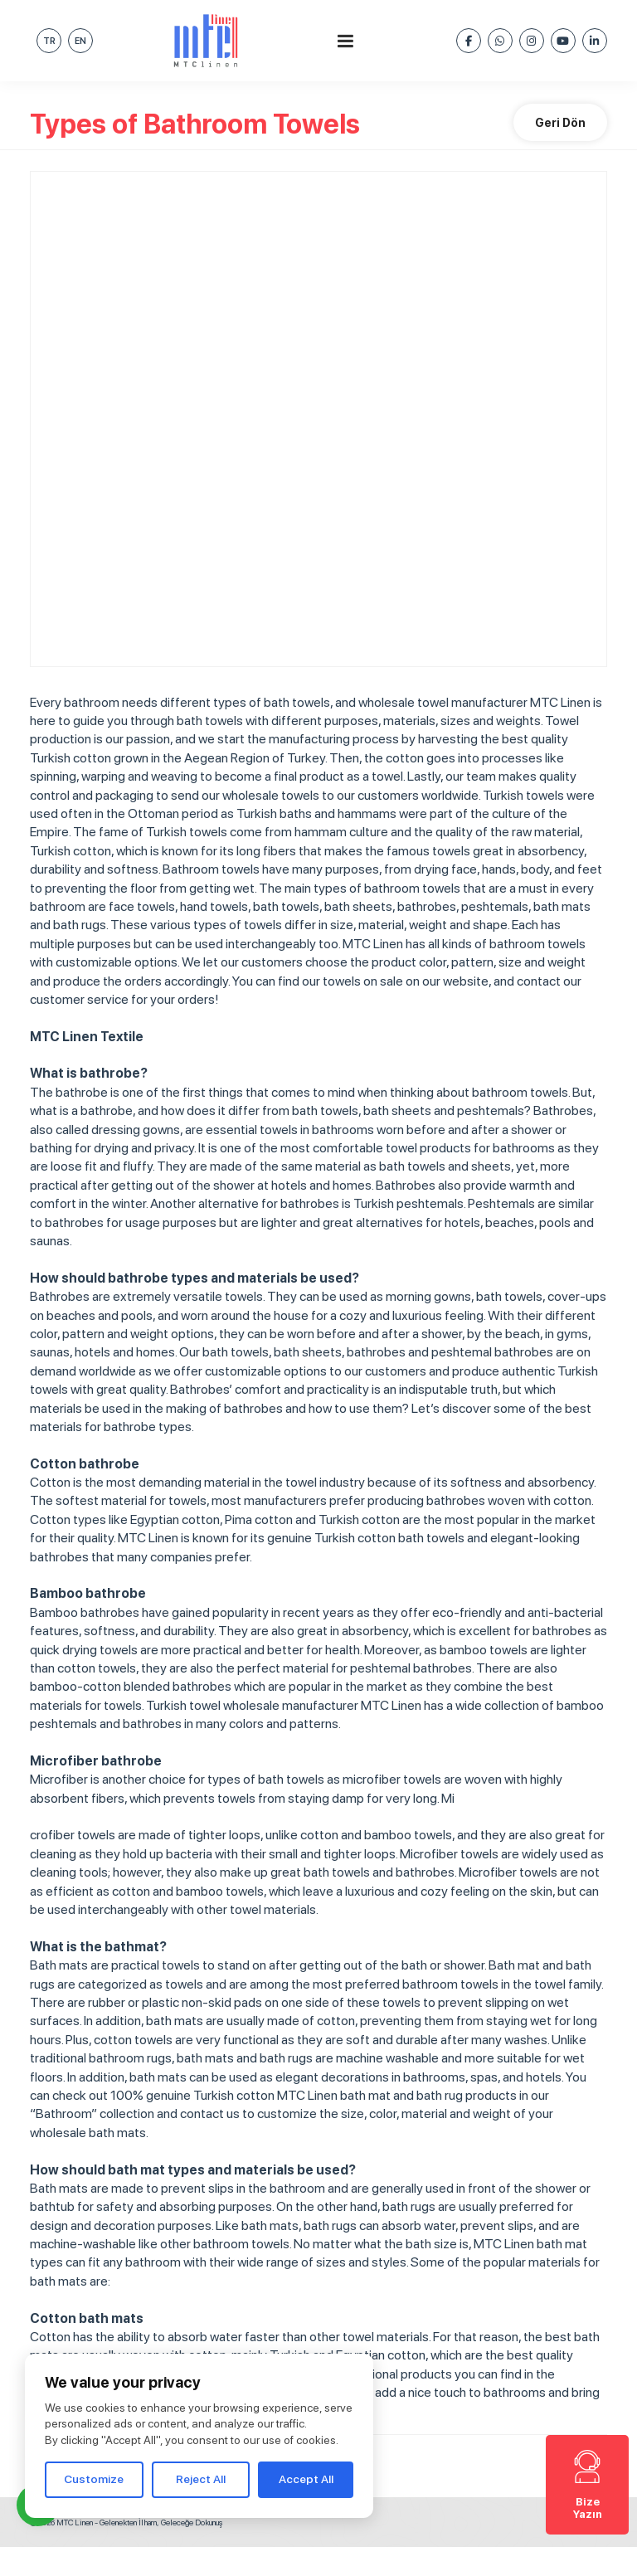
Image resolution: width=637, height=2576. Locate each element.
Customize (94, 2479)
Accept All (306, 2479)
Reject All (201, 2479)
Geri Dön (560, 122)
